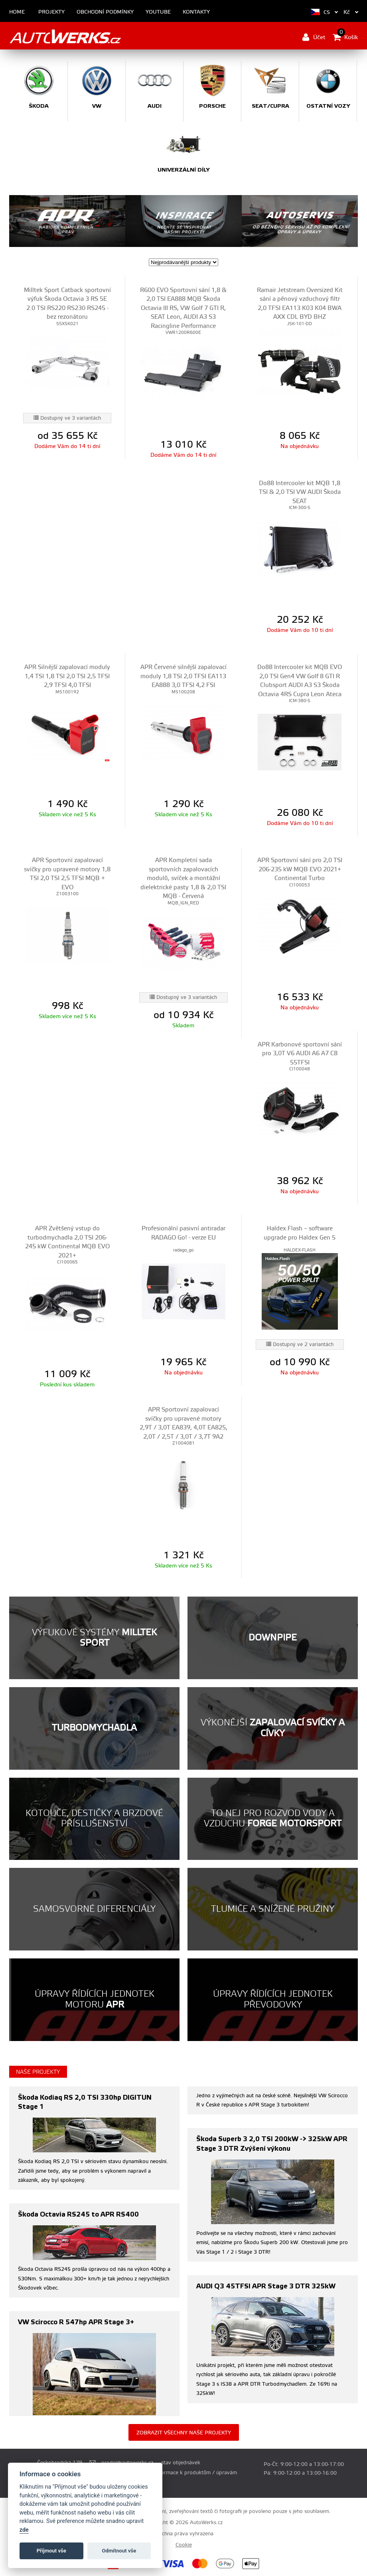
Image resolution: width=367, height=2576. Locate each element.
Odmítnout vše (119, 2551)
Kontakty (196, 12)
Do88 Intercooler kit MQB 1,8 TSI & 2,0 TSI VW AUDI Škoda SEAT (300, 492)
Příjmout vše (51, 2551)
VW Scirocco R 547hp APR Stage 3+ (76, 2322)
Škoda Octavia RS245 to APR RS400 (78, 2214)
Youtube (158, 12)
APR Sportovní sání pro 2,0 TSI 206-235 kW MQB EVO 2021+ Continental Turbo (299, 869)
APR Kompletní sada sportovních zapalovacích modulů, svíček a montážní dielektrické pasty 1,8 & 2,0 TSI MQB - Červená (183, 878)
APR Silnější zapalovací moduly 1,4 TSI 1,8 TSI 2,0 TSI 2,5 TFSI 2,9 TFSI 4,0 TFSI (67, 676)
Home (17, 12)
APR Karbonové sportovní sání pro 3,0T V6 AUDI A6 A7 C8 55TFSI (300, 1053)
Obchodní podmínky (105, 12)
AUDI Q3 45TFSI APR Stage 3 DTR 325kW (265, 2286)
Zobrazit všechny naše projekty (183, 2433)
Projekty (51, 12)
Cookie (184, 2545)
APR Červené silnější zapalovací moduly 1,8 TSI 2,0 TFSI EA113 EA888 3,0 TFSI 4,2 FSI (183, 676)
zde (24, 2530)
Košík (345, 37)
